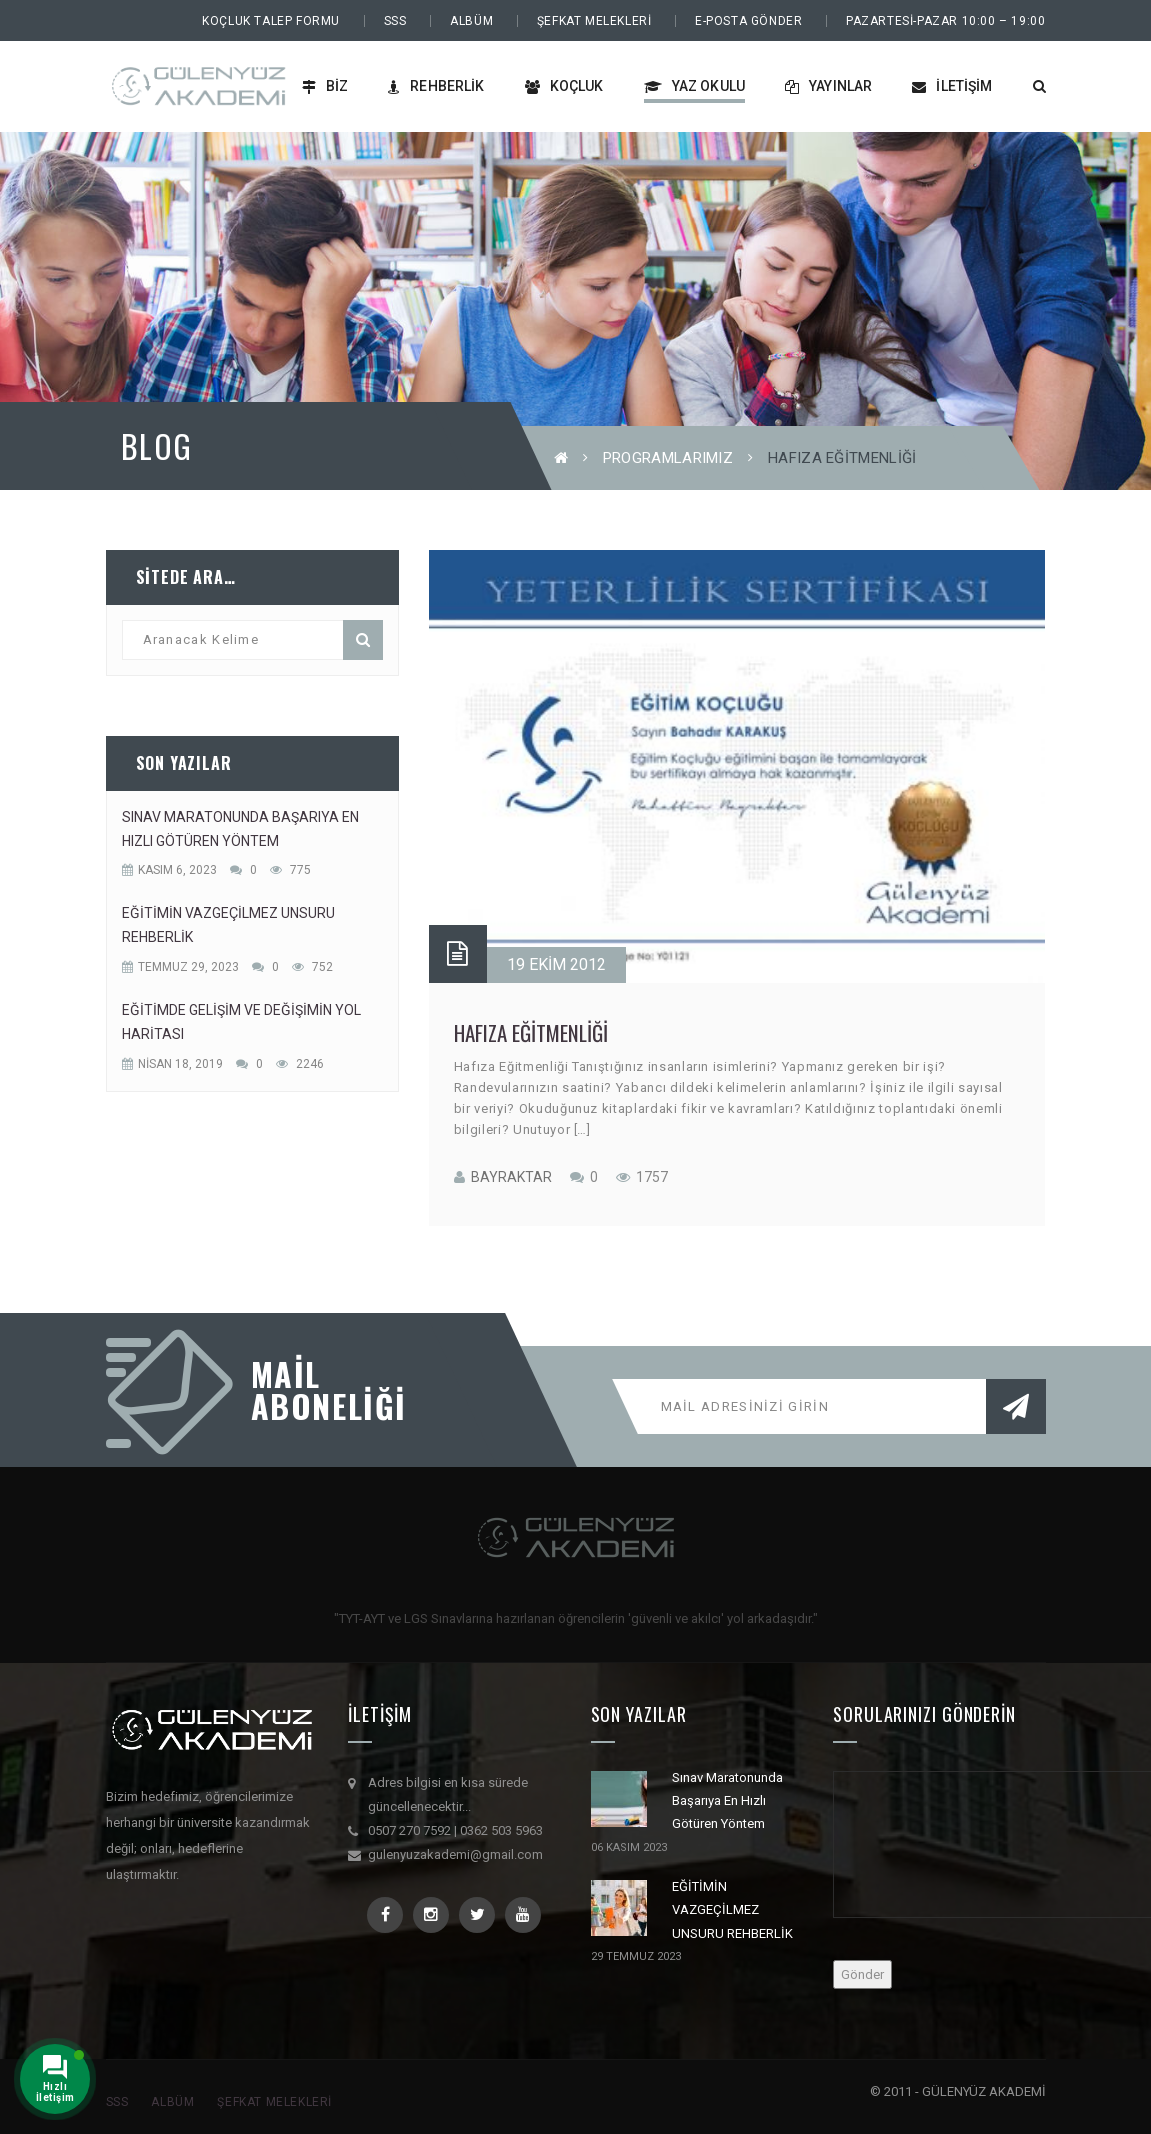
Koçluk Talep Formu (271, 21)
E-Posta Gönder (748, 21)
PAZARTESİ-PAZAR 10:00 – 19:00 (945, 21)
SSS (395, 21)
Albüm (471, 21)
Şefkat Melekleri (594, 21)
